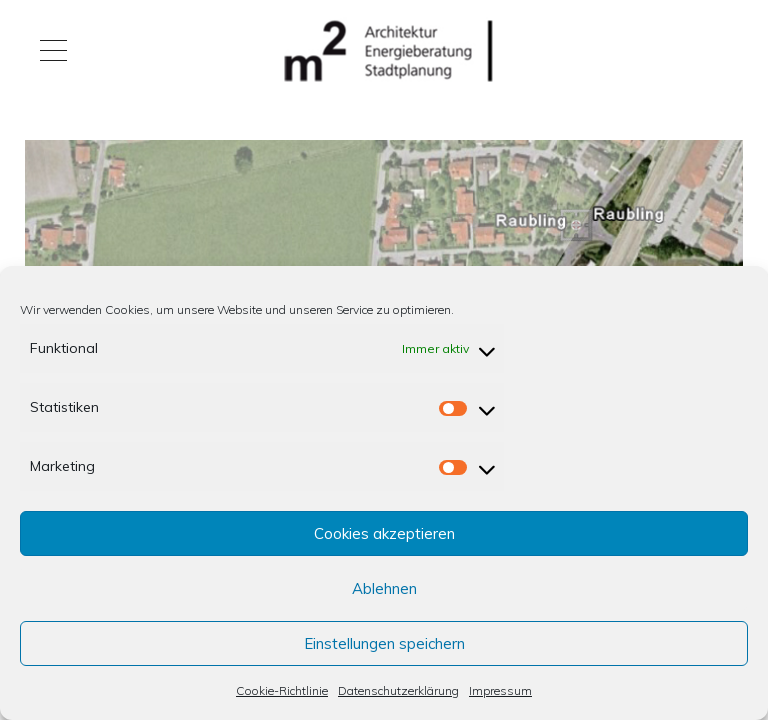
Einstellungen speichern (384, 643)
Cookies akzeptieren (384, 533)
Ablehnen (384, 588)
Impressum (500, 690)
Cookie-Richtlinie (282, 690)
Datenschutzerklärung (398, 690)
